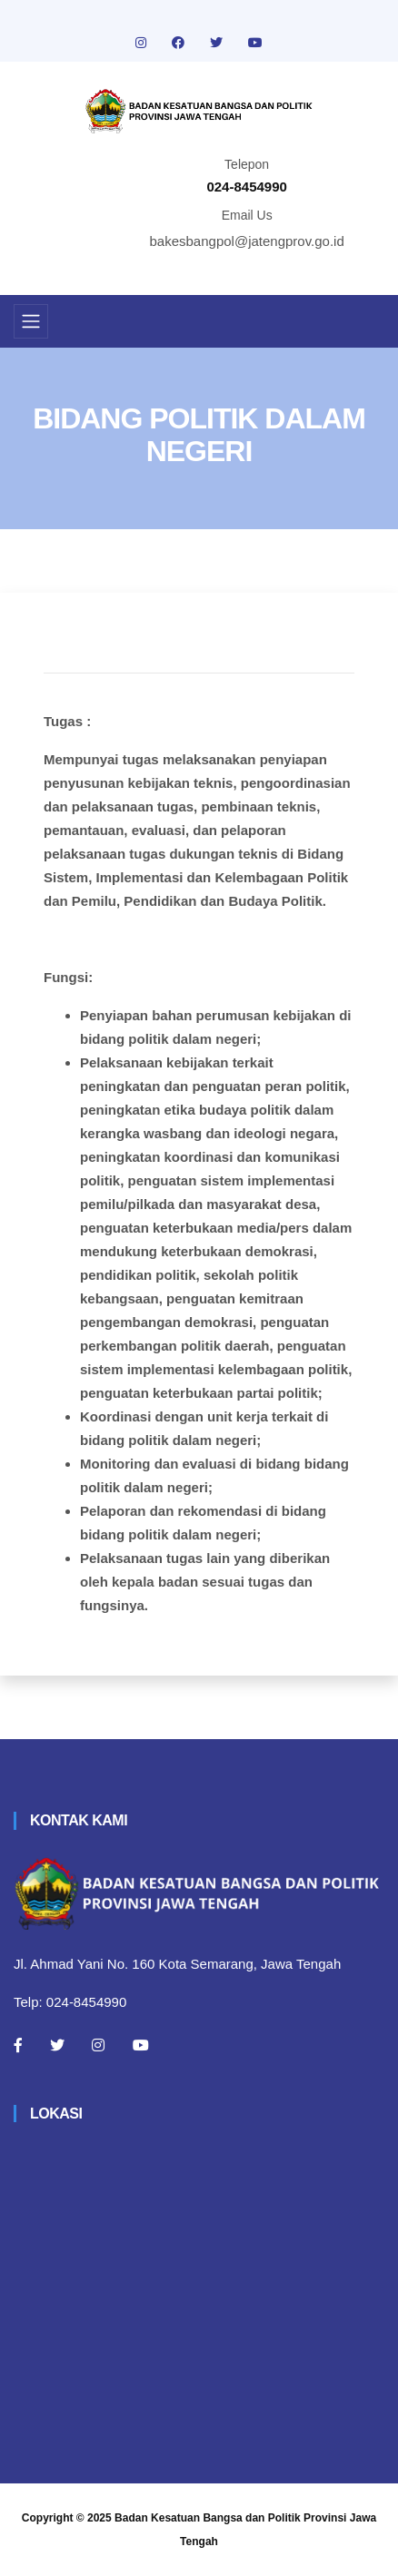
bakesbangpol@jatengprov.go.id (247, 241)
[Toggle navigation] (31, 321)
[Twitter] (57, 2045)
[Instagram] (98, 2045)
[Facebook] (18, 2045)
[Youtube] (141, 2045)
